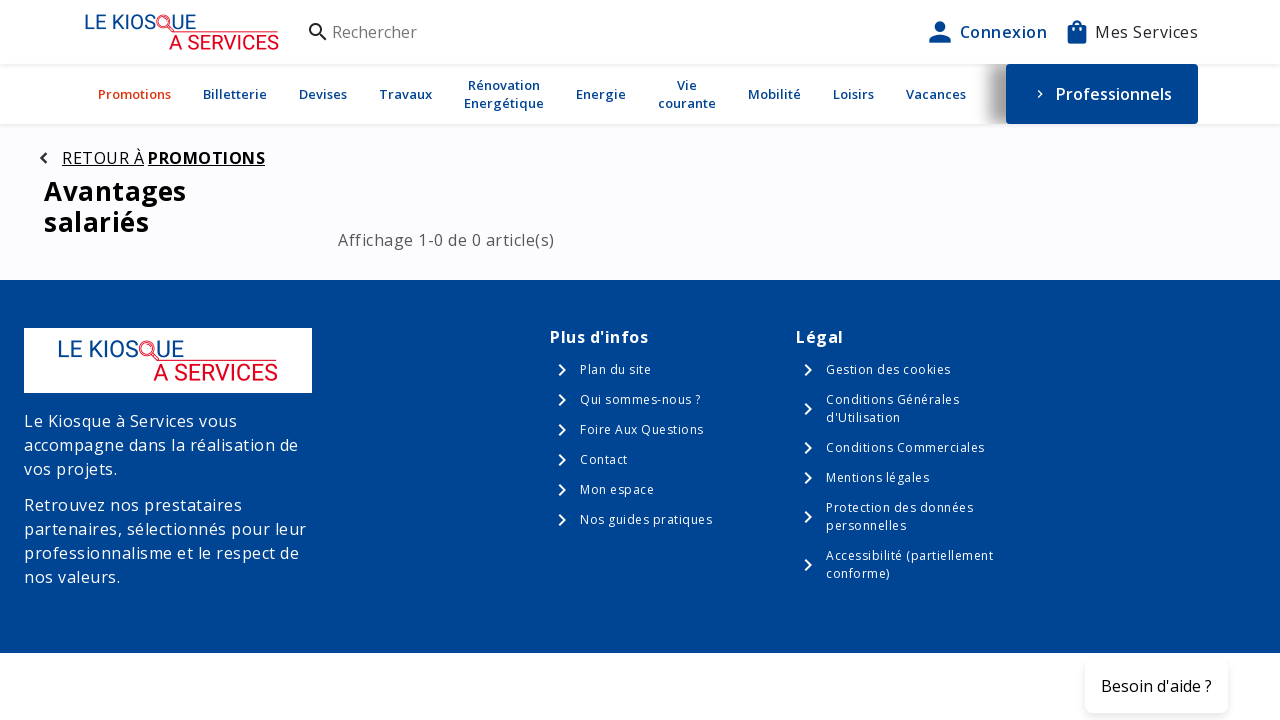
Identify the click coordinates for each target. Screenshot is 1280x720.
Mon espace (617, 489)
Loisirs (853, 94)
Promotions (134, 94)
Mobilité (774, 94)
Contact (604, 459)
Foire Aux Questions (642, 429)
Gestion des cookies (888, 369)
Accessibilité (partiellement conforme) (909, 564)
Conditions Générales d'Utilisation (892, 408)
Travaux (405, 94)
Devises (323, 94)
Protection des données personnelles (899, 516)
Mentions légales (877, 477)
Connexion (986, 32)
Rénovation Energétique (504, 94)
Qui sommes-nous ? (640, 399)
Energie (601, 94)
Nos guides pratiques (646, 519)
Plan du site (615, 369)
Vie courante (687, 94)
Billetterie (235, 94)
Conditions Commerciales (905, 447)
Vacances (936, 94)
